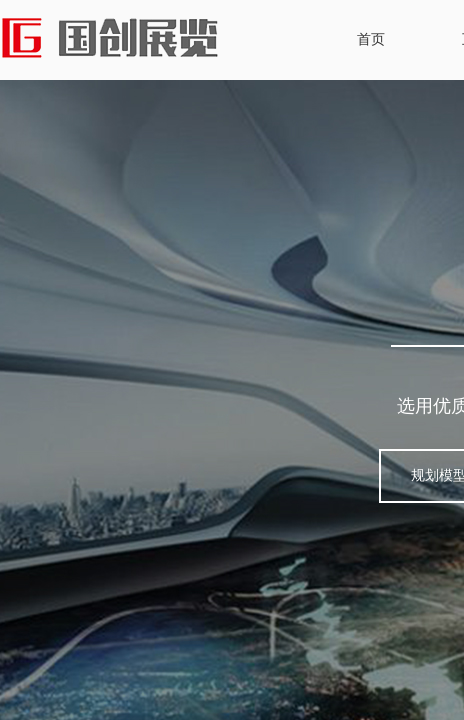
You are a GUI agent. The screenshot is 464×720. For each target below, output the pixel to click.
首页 (371, 39)
